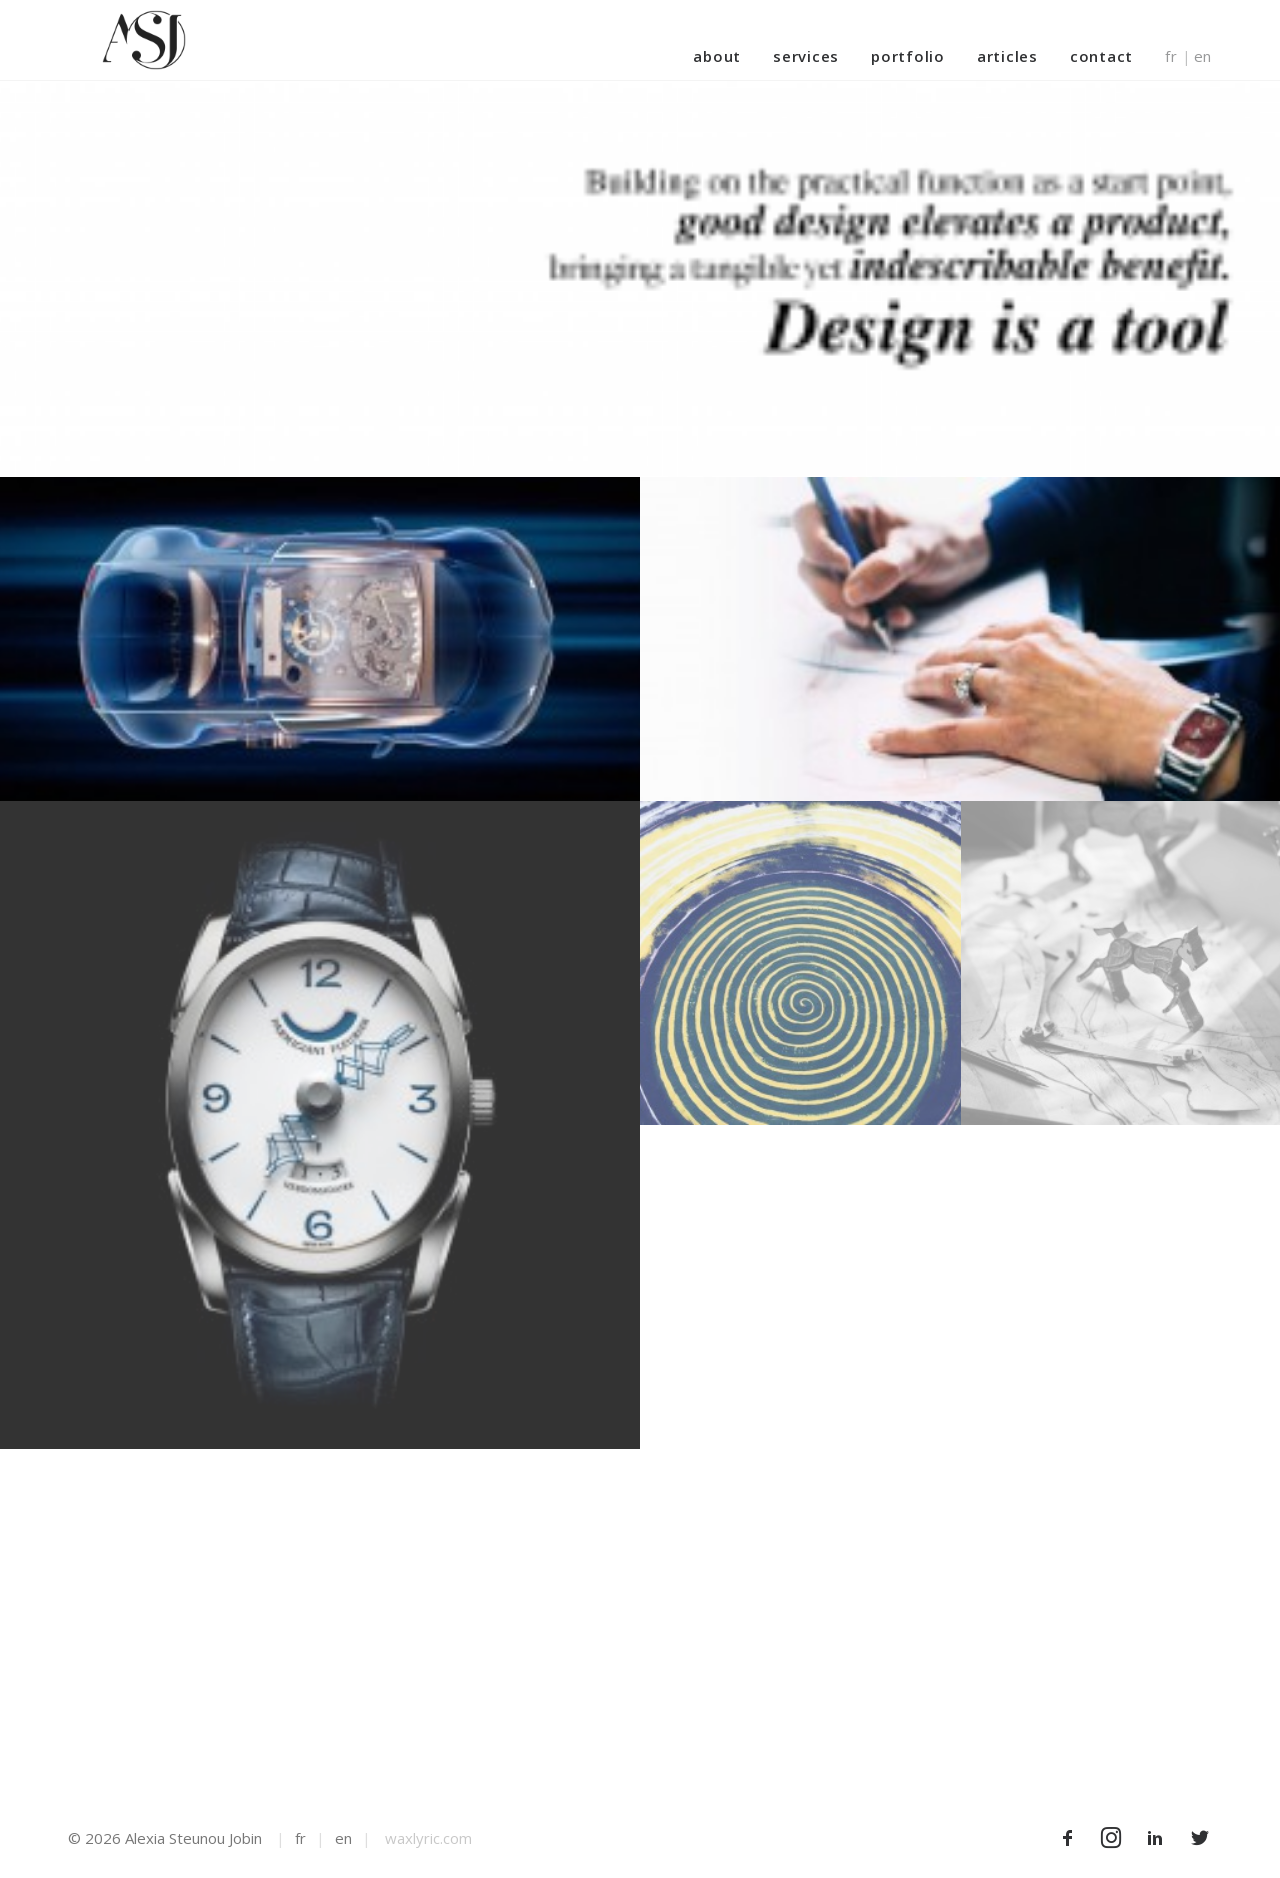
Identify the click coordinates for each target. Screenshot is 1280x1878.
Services (806, 56)
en (1203, 56)
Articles (1007, 56)
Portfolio (908, 56)
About (717, 56)
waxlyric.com (428, 1838)
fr (1171, 56)
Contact (1101, 56)
